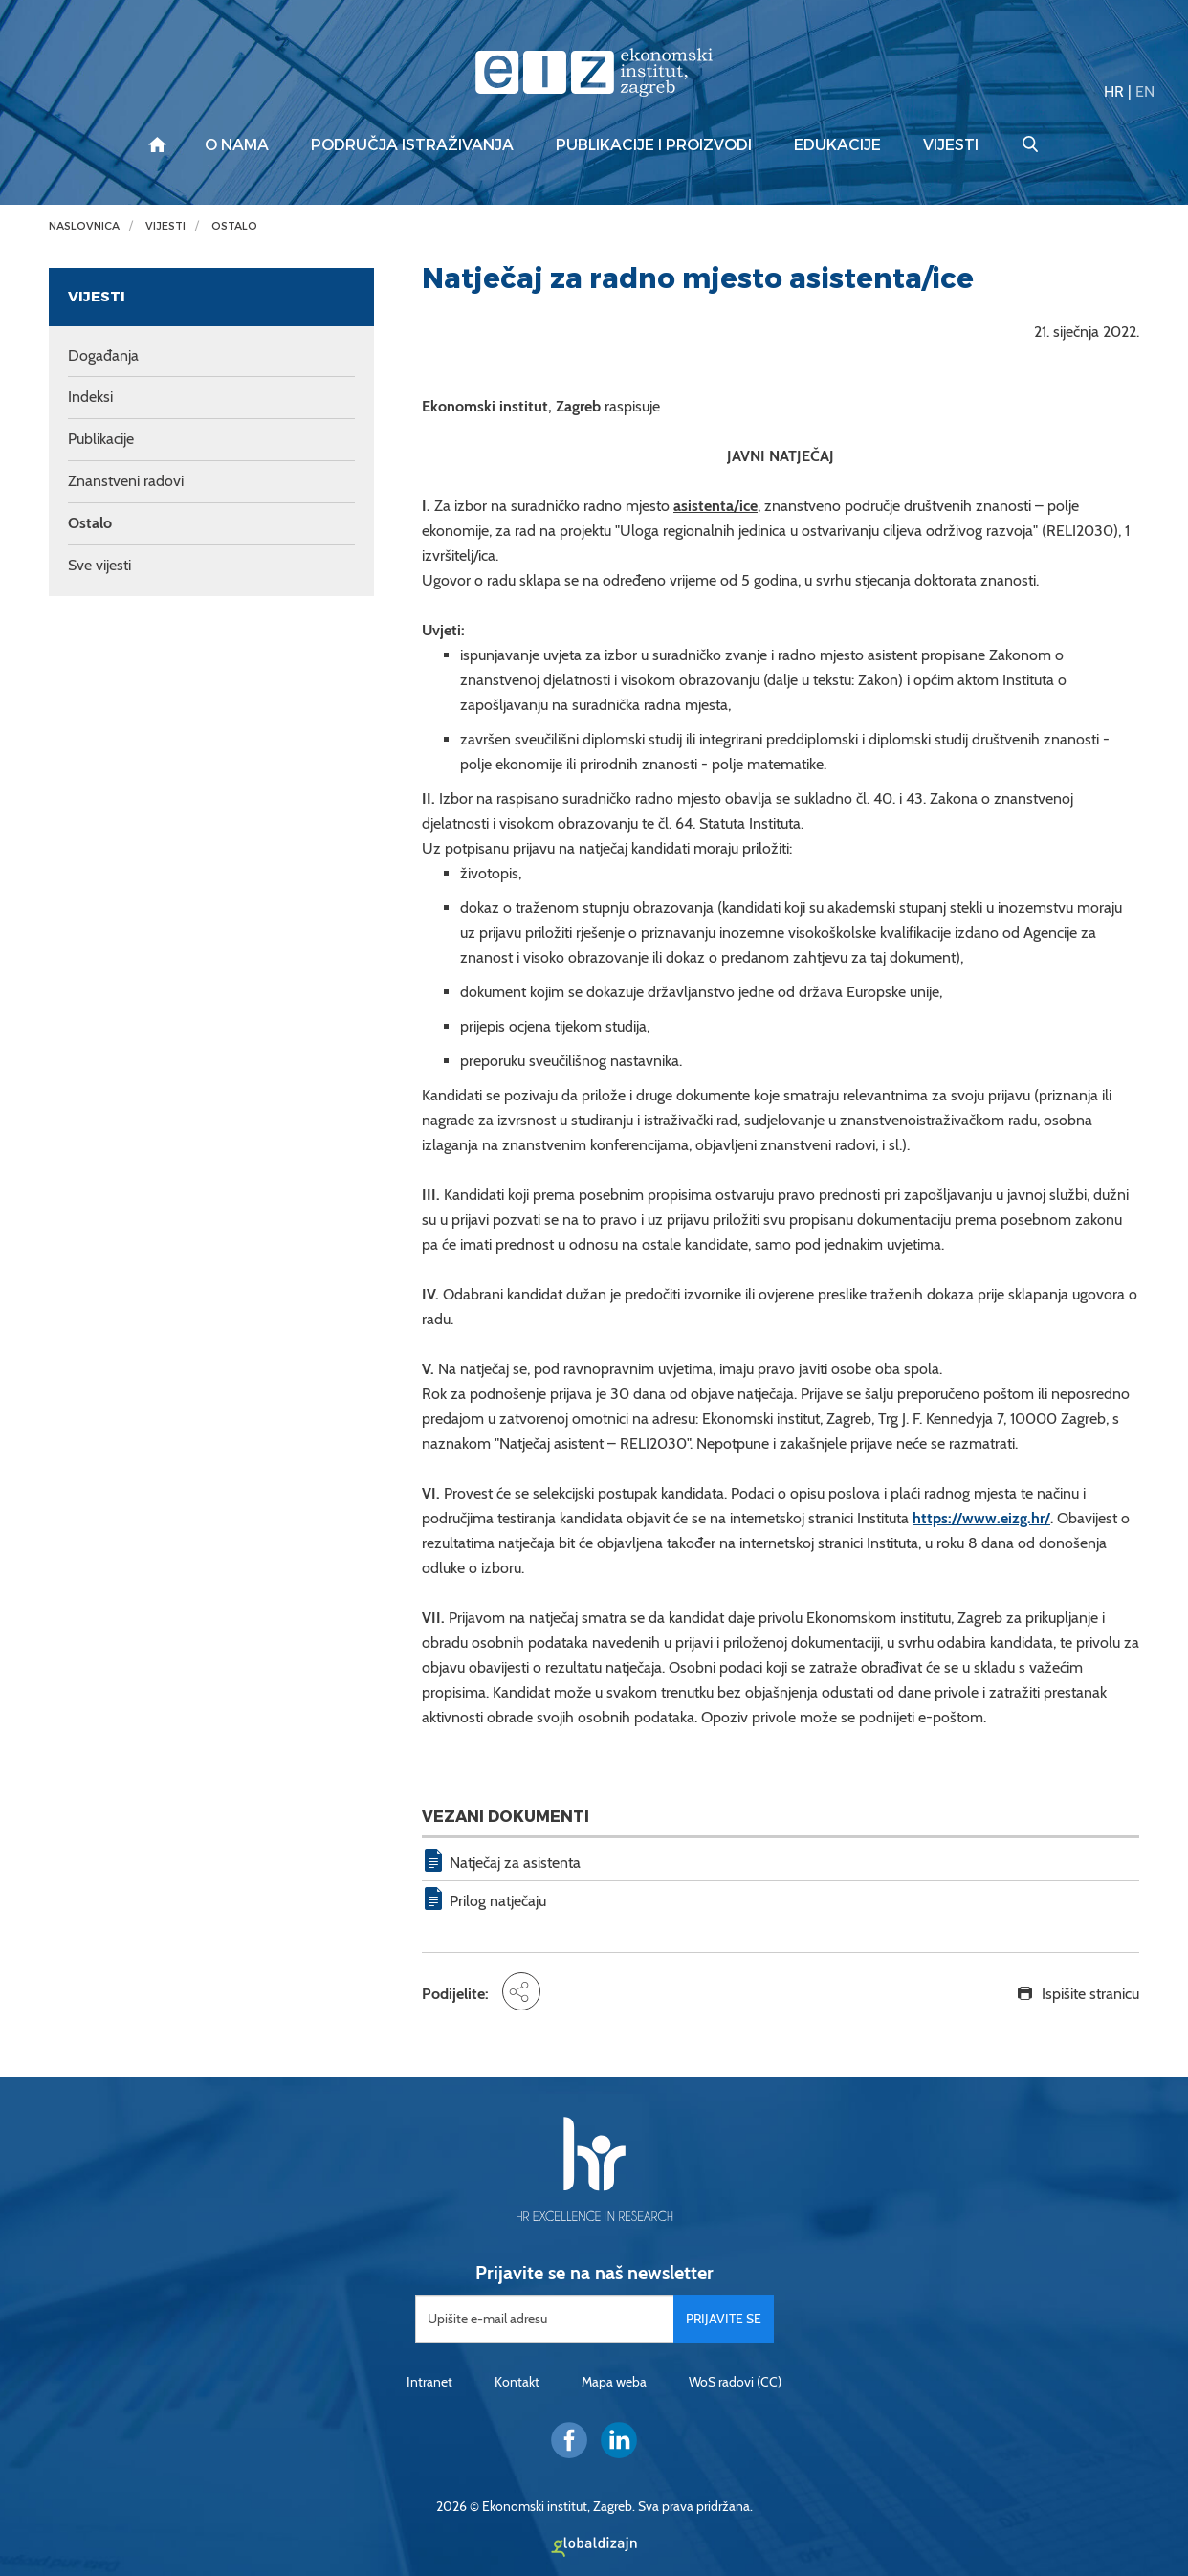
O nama (237, 145)
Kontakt (517, 2381)
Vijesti (951, 145)
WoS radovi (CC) (735, 2381)
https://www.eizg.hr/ (981, 1518)
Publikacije (101, 439)
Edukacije (837, 145)
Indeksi (90, 397)
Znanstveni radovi (126, 481)
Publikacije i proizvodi (654, 145)
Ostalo (234, 226)
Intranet (429, 2381)
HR (1114, 91)
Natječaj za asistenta (515, 1863)
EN (1145, 91)
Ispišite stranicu (1090, 1994)
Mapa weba (614, 2381)
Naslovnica (84, 226)
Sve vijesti (99, 565)
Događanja (103, 355)
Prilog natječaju (498, 1901)
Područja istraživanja (412, 145)
